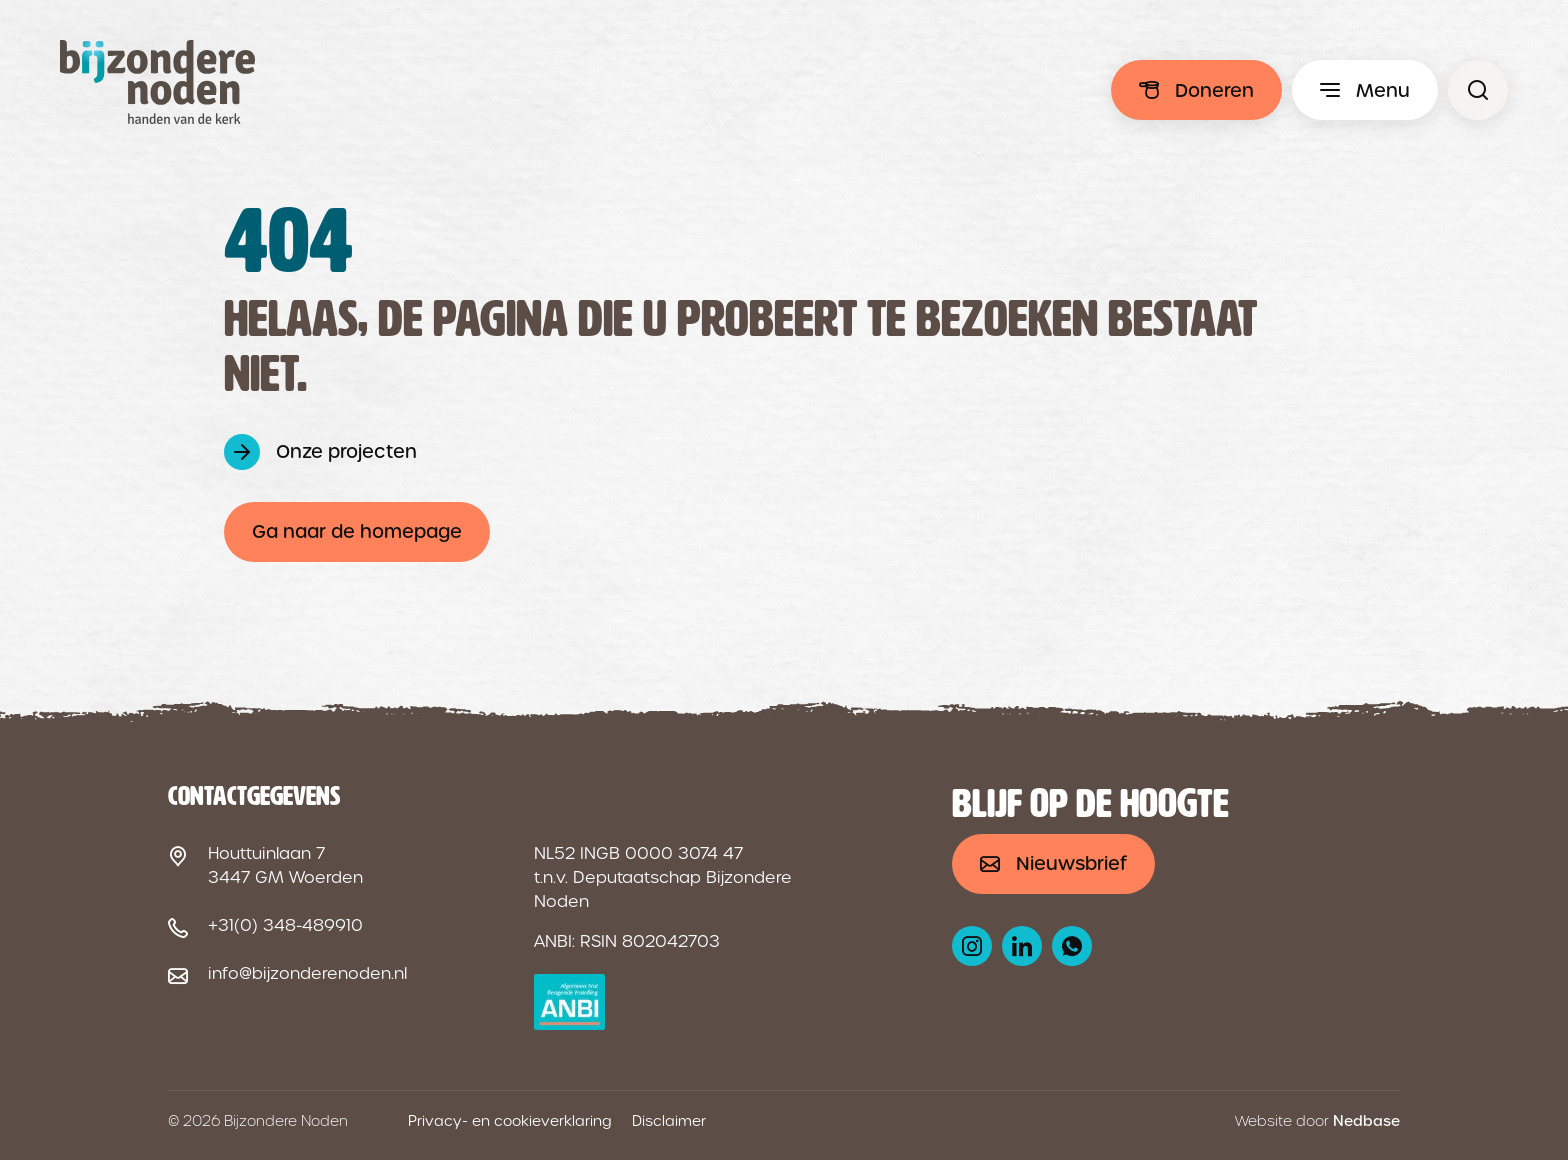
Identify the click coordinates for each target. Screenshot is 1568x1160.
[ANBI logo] (569, 1002)
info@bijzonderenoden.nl (307, 973)
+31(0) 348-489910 (285, 925)
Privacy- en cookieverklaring (510, 1121)
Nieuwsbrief (1071, 863)
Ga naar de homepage (357, 531)
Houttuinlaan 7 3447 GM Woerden (285, 865)
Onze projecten (346, 451)
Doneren (1214, 90)
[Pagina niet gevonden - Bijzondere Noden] (1478, 90)
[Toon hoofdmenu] (1365, 90)
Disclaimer (669, 1121)
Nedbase (1366, 1121)
